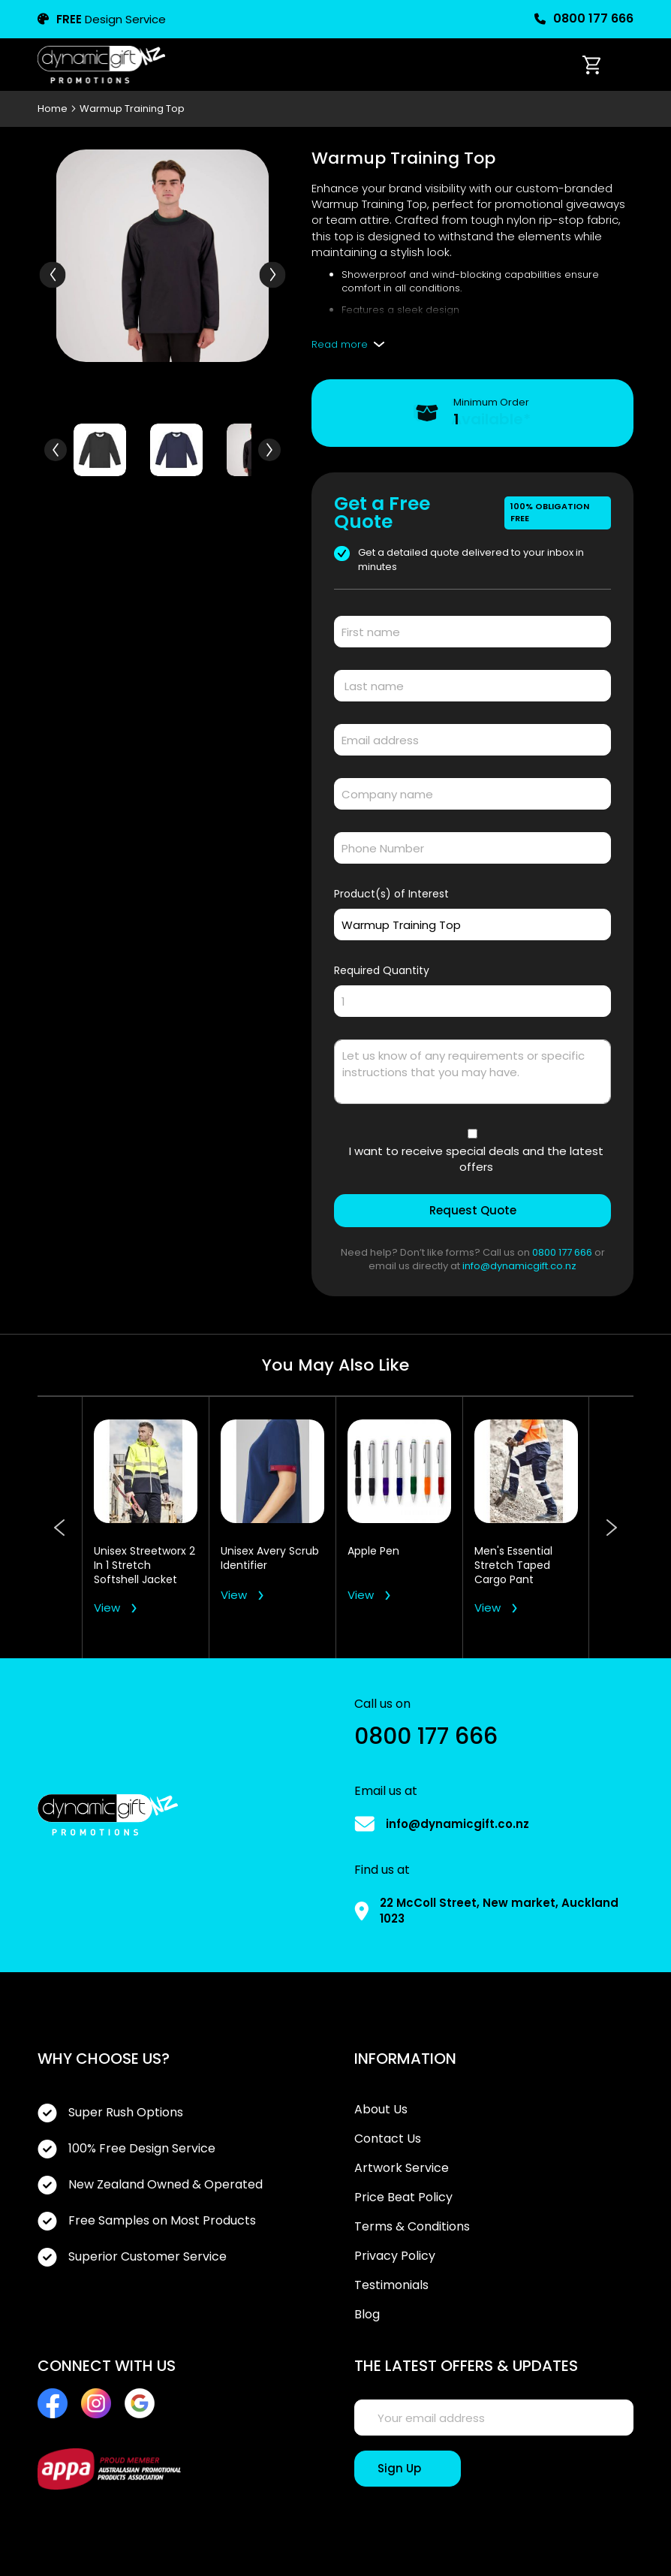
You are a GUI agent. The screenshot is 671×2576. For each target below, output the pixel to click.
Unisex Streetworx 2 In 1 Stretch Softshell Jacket (144, 1565)
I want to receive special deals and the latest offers (476, 1159)
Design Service (102, 19)
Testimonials (391, 2285)
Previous (60, 1527)
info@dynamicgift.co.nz (519, 1266)
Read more (339, 344)
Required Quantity (381, 970)
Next (610, 1527)
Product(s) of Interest (391, 893)
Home (54, 108)
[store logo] (101, 64)
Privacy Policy (394, 2256)
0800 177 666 (583, 19)
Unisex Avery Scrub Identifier (270, 1558)
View (107, 1607)
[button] (272, 274)
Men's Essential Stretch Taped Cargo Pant (513, 1565)
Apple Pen (373, 1551)
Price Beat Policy (403, 2197)
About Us (381, 2110)
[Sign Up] (407, 2469)
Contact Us (387, 2139)
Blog (367, 2315)
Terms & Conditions (412, 2227)
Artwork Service (401, 2168)
